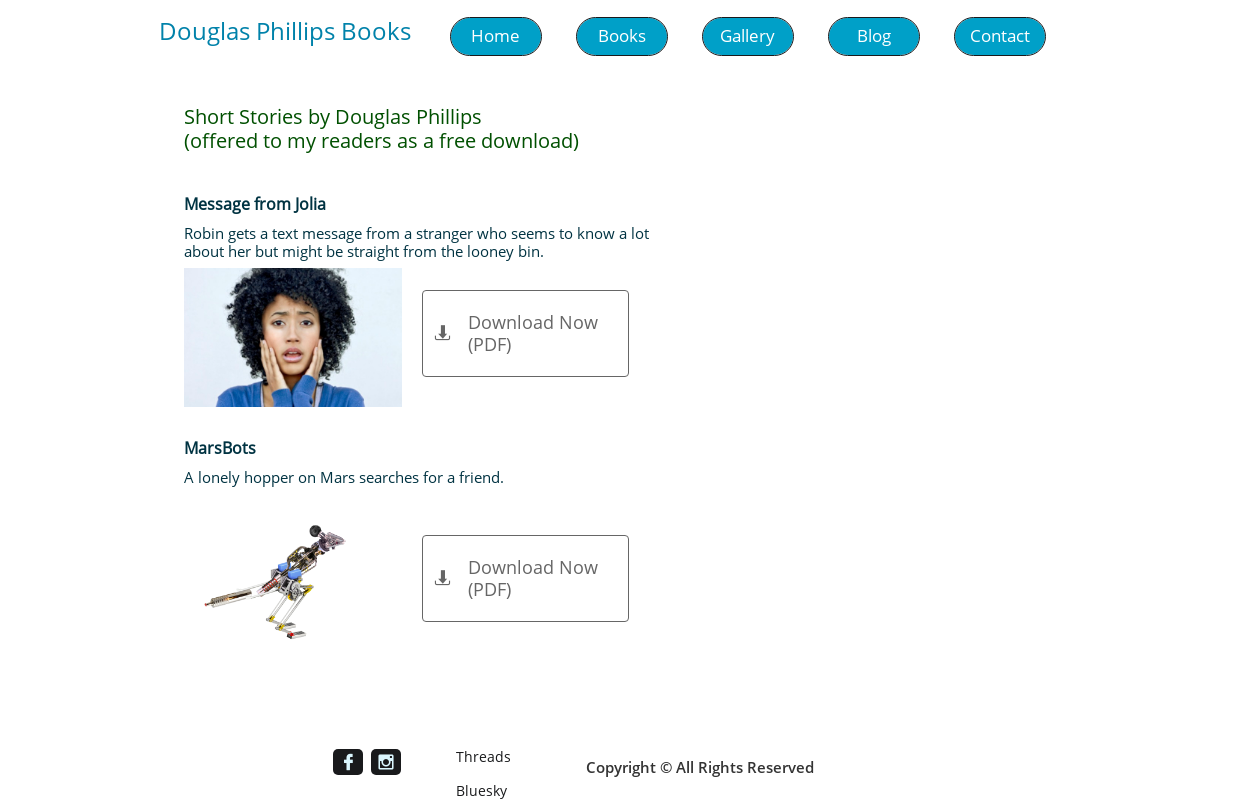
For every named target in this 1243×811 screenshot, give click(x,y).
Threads (483, 756)
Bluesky (481, 790)
